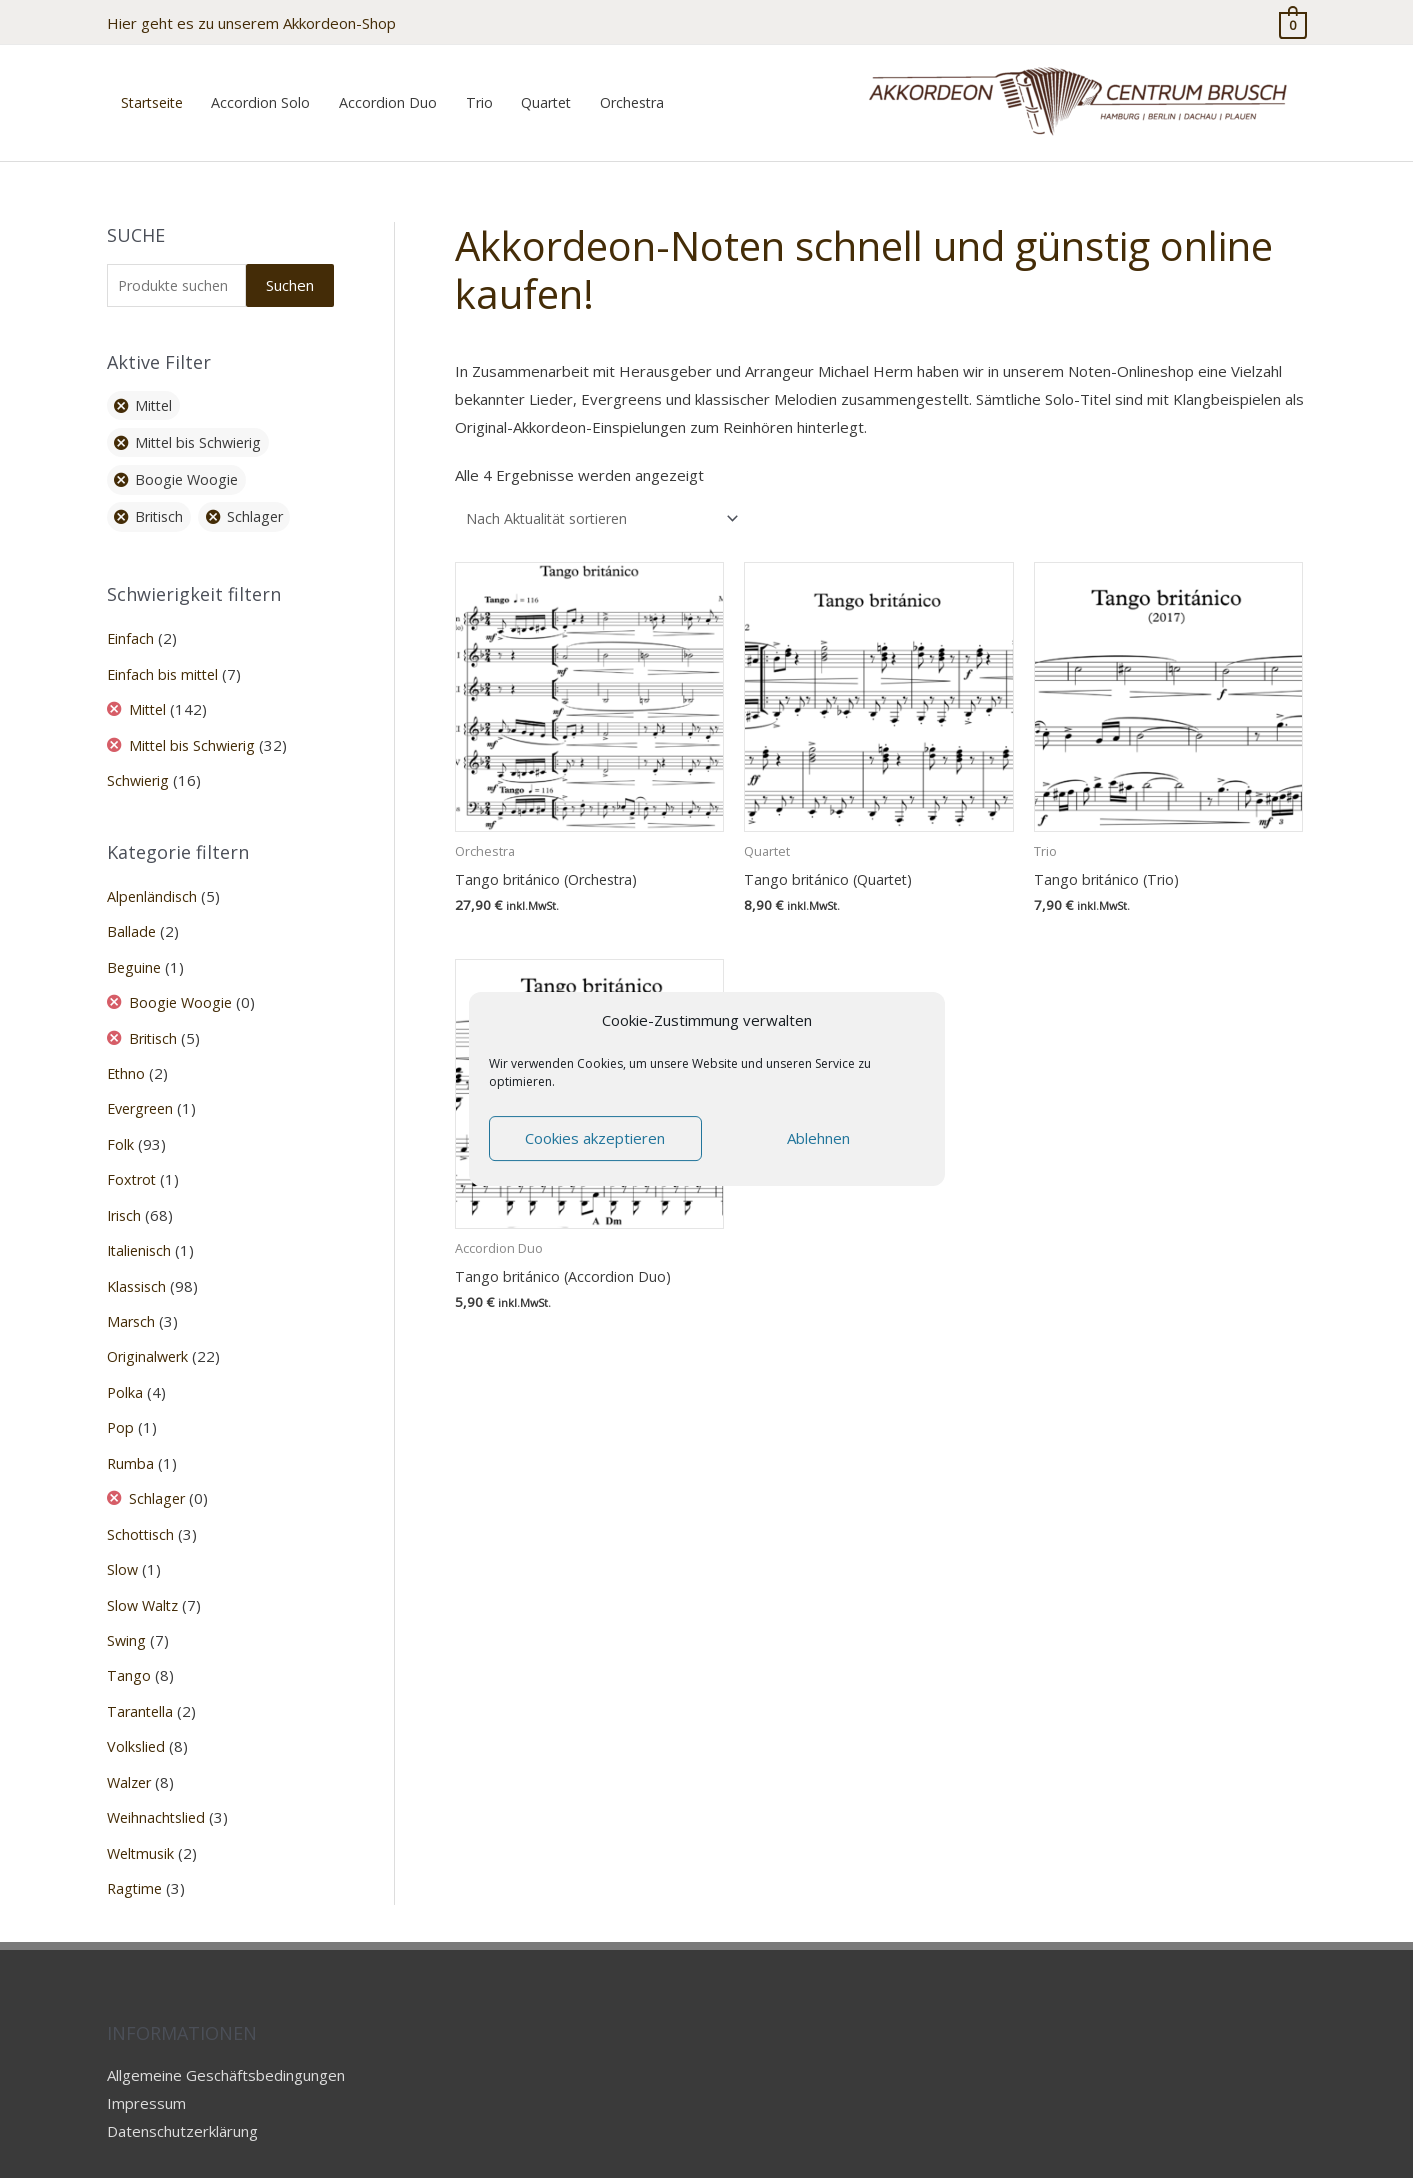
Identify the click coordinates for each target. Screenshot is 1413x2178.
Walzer (131, 1746)
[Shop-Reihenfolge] (608, 502)
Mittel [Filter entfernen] (157, 390)
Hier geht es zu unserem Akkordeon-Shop (251, 20)
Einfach (131, 624)
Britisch (156, 1017)
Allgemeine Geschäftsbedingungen (226, 2037)
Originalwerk (150, 1329)
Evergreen (143, 1086)
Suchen (290, 268)
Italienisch (141, 1225)
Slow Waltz (144, 1573)
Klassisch (138, 1260)
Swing (127, 1607)
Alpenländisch (153, 878)
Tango (129, 1642)
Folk (120, 1121)
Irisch (125, 1190)
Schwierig (139, 763)
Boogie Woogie (184, 982)
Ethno (127, 1051)
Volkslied (137, 1712)
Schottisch (142, 1503)
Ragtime (136, 1851)
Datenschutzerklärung (182, 2093)
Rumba (131, 1434)
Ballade (132, 912)
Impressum (146, 2065)
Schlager (160, 1468)
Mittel (151, 693)
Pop (121, 1399)
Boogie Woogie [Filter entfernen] (190, 465)
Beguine (135, 947)
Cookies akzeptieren (595, 1138)
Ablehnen (818, 1138)
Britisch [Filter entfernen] (162, 502)
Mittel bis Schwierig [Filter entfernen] (203, 427)
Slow (123, 1538)
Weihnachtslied (158, 1781)
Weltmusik (142, 1816)
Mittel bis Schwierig (197, 728)
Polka (125, 1364)
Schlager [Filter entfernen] (262, 502)
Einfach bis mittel (165, 658)
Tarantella (141, 1677)
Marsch (132, 1295)
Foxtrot (133, 1156)
